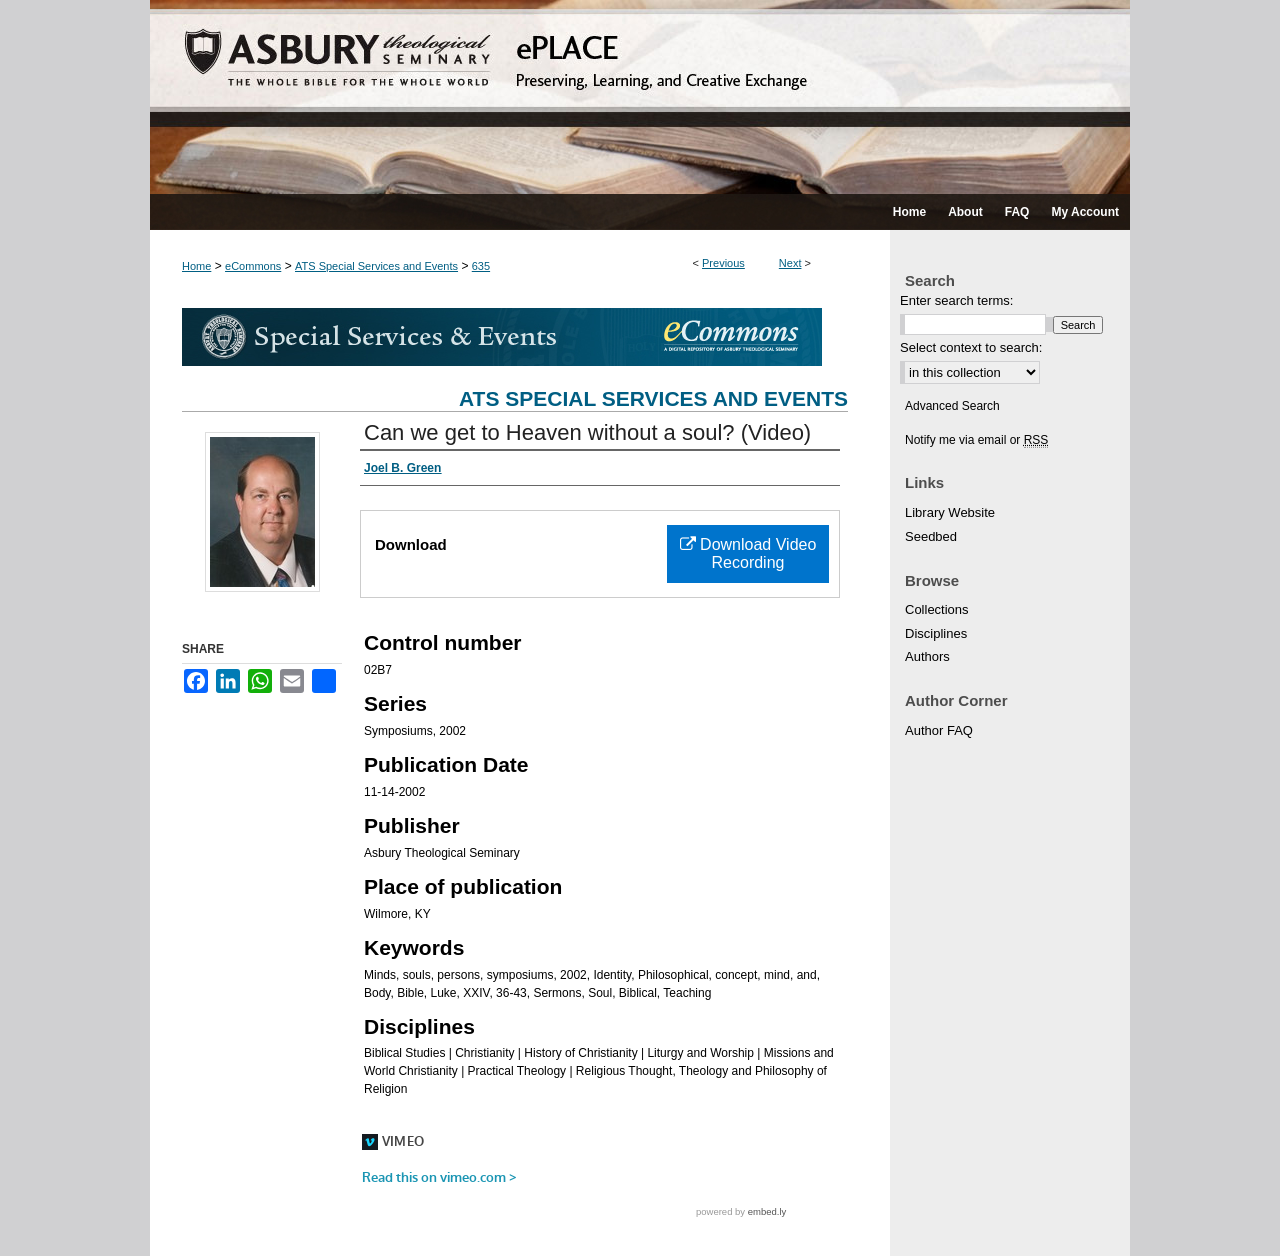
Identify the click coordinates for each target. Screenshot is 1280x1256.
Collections (937, 609)
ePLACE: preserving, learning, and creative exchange (640, 97)
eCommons (253, 266)
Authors (927, 656)
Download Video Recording (748, 553)
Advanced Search (952, 406)
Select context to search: (971, 347)
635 (481, 266)
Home (196, 266)
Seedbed (931, 536)
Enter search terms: (956, 300)
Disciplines (936, 633)
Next (790, 263)
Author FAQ (939, 730)
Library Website (950, 512)
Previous (723, 263)
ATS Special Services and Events (376, 266)
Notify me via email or (976, 440)
